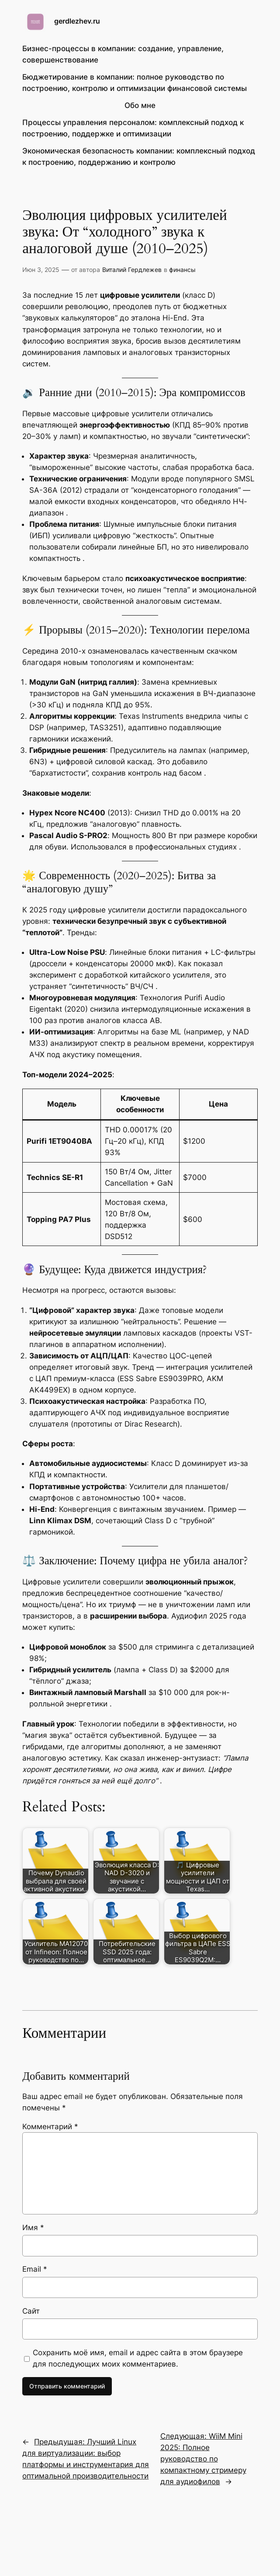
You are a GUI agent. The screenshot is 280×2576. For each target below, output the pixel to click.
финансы (182, 269)
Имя (33, 2227)
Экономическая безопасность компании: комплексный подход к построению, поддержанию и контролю (138, 156)
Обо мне (140, 105)
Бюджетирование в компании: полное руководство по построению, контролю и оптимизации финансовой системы (134, 83)
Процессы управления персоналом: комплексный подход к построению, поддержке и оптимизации (133, 128)
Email (34, 2269)
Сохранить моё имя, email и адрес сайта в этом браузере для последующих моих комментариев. (138, 2358)
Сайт (31, 2311)
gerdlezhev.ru (77, 21)
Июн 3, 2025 (40, 269)
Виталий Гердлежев (132, 269)
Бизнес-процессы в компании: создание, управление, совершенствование (123, 54)
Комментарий (50, 2126)
